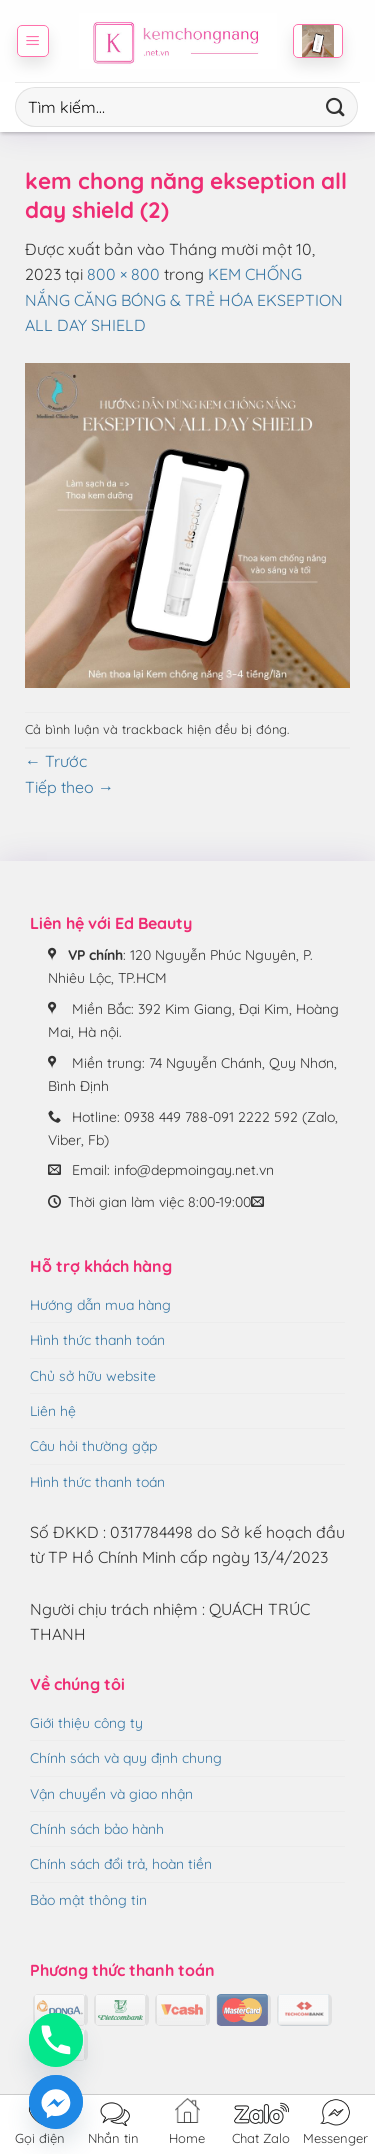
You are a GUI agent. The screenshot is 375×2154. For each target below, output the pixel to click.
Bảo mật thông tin (88, 1900)
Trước (56, 761)
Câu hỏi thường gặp (93, 1446)
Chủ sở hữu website (93, 1376)
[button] (33, 41)
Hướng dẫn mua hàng (100, 1305)
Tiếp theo (69, 787)
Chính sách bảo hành (97, 1829)
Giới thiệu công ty (86, 1723)
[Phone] (56, 2040)
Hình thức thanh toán (97, 1340)
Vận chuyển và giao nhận (111, 1794)
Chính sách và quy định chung (126, 1758)
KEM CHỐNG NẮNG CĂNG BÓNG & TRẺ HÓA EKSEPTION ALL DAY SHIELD (184, 299)
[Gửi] (336, 106)
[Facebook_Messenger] (56, 2102)
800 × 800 (123, 274)
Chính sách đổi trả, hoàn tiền (121, 1864)
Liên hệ (53, 1411)
